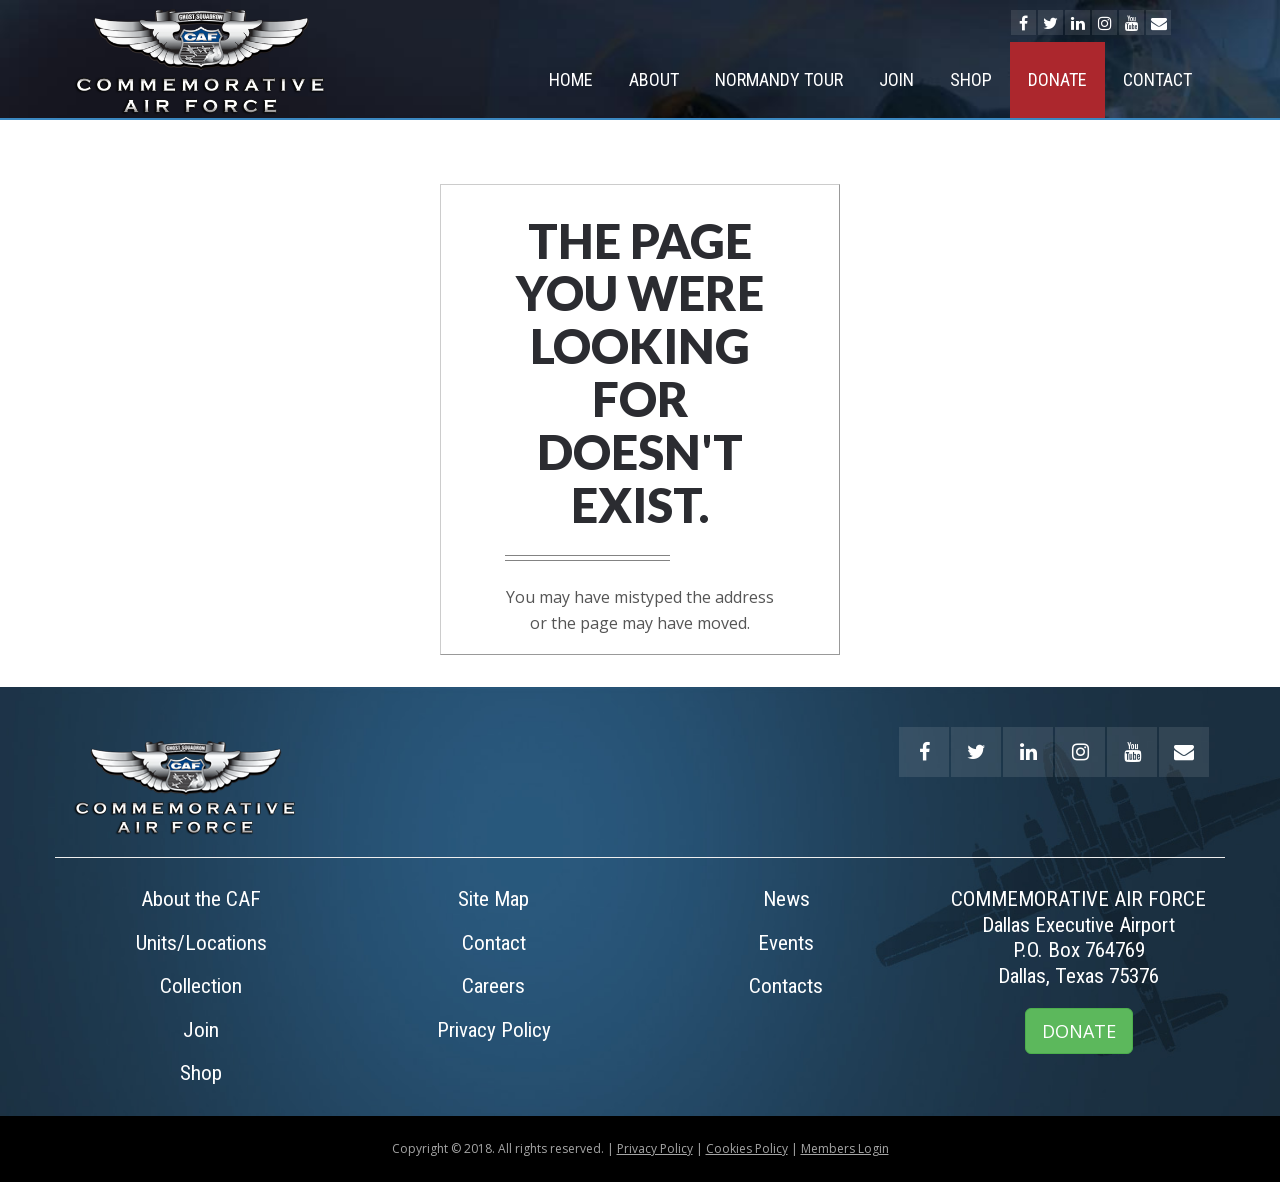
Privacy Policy (494, 1030)
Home (571, 79)
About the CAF (201, 899)
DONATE (1079, 1031)
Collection (201, 986)
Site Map (493, 899)
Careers (493, 986)
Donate (1057, 79)
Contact (1157, 79)
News (786, 899)
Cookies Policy (747, 1148)
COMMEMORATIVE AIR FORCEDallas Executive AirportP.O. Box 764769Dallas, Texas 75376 (1078, 937)
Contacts (786, 986)
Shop (971, 79)
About (654, 79)
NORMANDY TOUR (779, 79)
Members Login (845, 1148)
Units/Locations (201, 943)
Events (786, 943)
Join (896, 79)
